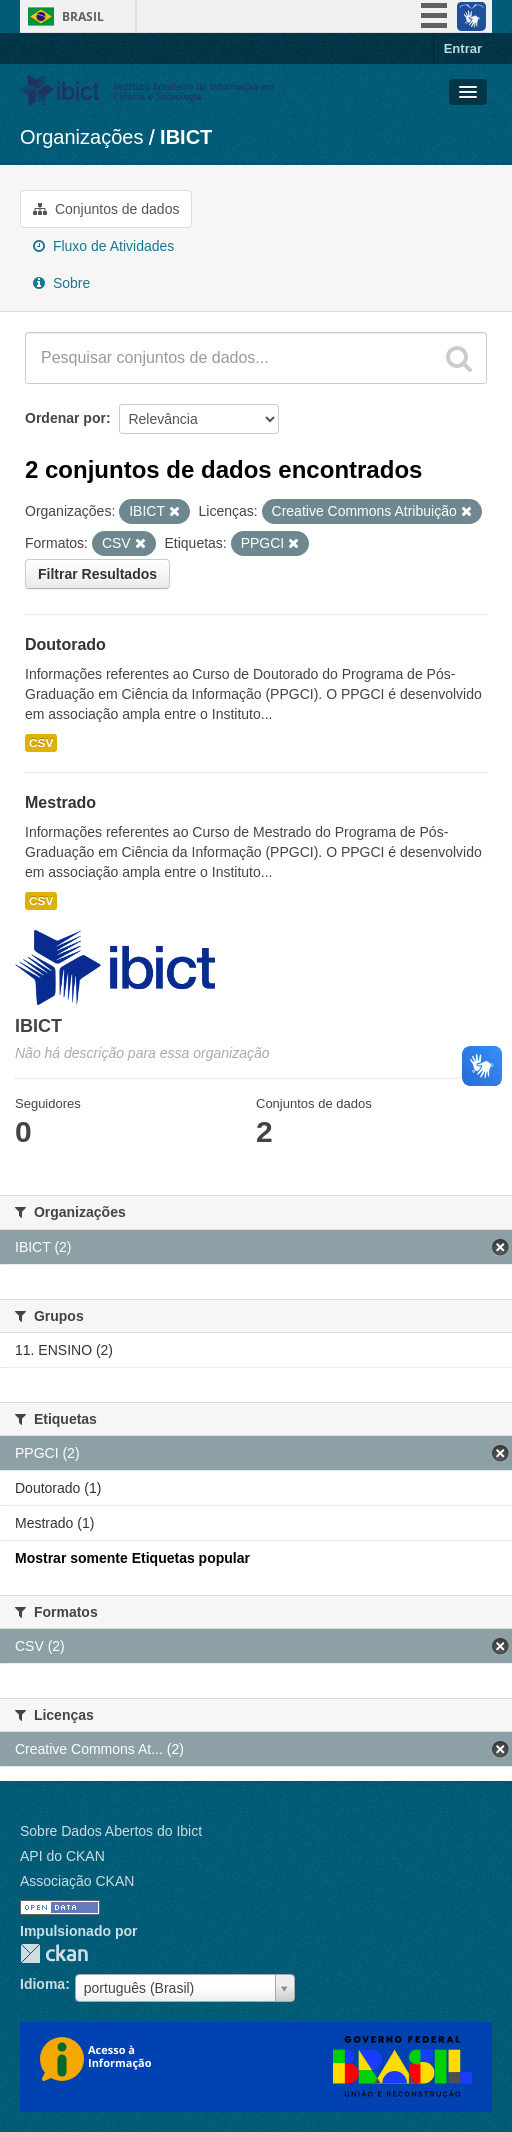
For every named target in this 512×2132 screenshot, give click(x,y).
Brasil (83, 16)
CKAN (54, 1953)
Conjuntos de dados (106, 209)
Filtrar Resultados (97, 574)
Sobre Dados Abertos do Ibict (111, 1831)
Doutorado (65, 644)
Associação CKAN (77, 1881)
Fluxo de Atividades (103, 246)
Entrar (463, 48)
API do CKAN (62, 1856)
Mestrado (60, 802)
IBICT (186, 137)
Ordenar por (65, 418)
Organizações (81, 137)
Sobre (61, 283)
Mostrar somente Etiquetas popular (132, 1558)
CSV (41, 743)
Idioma (42, 1984)
